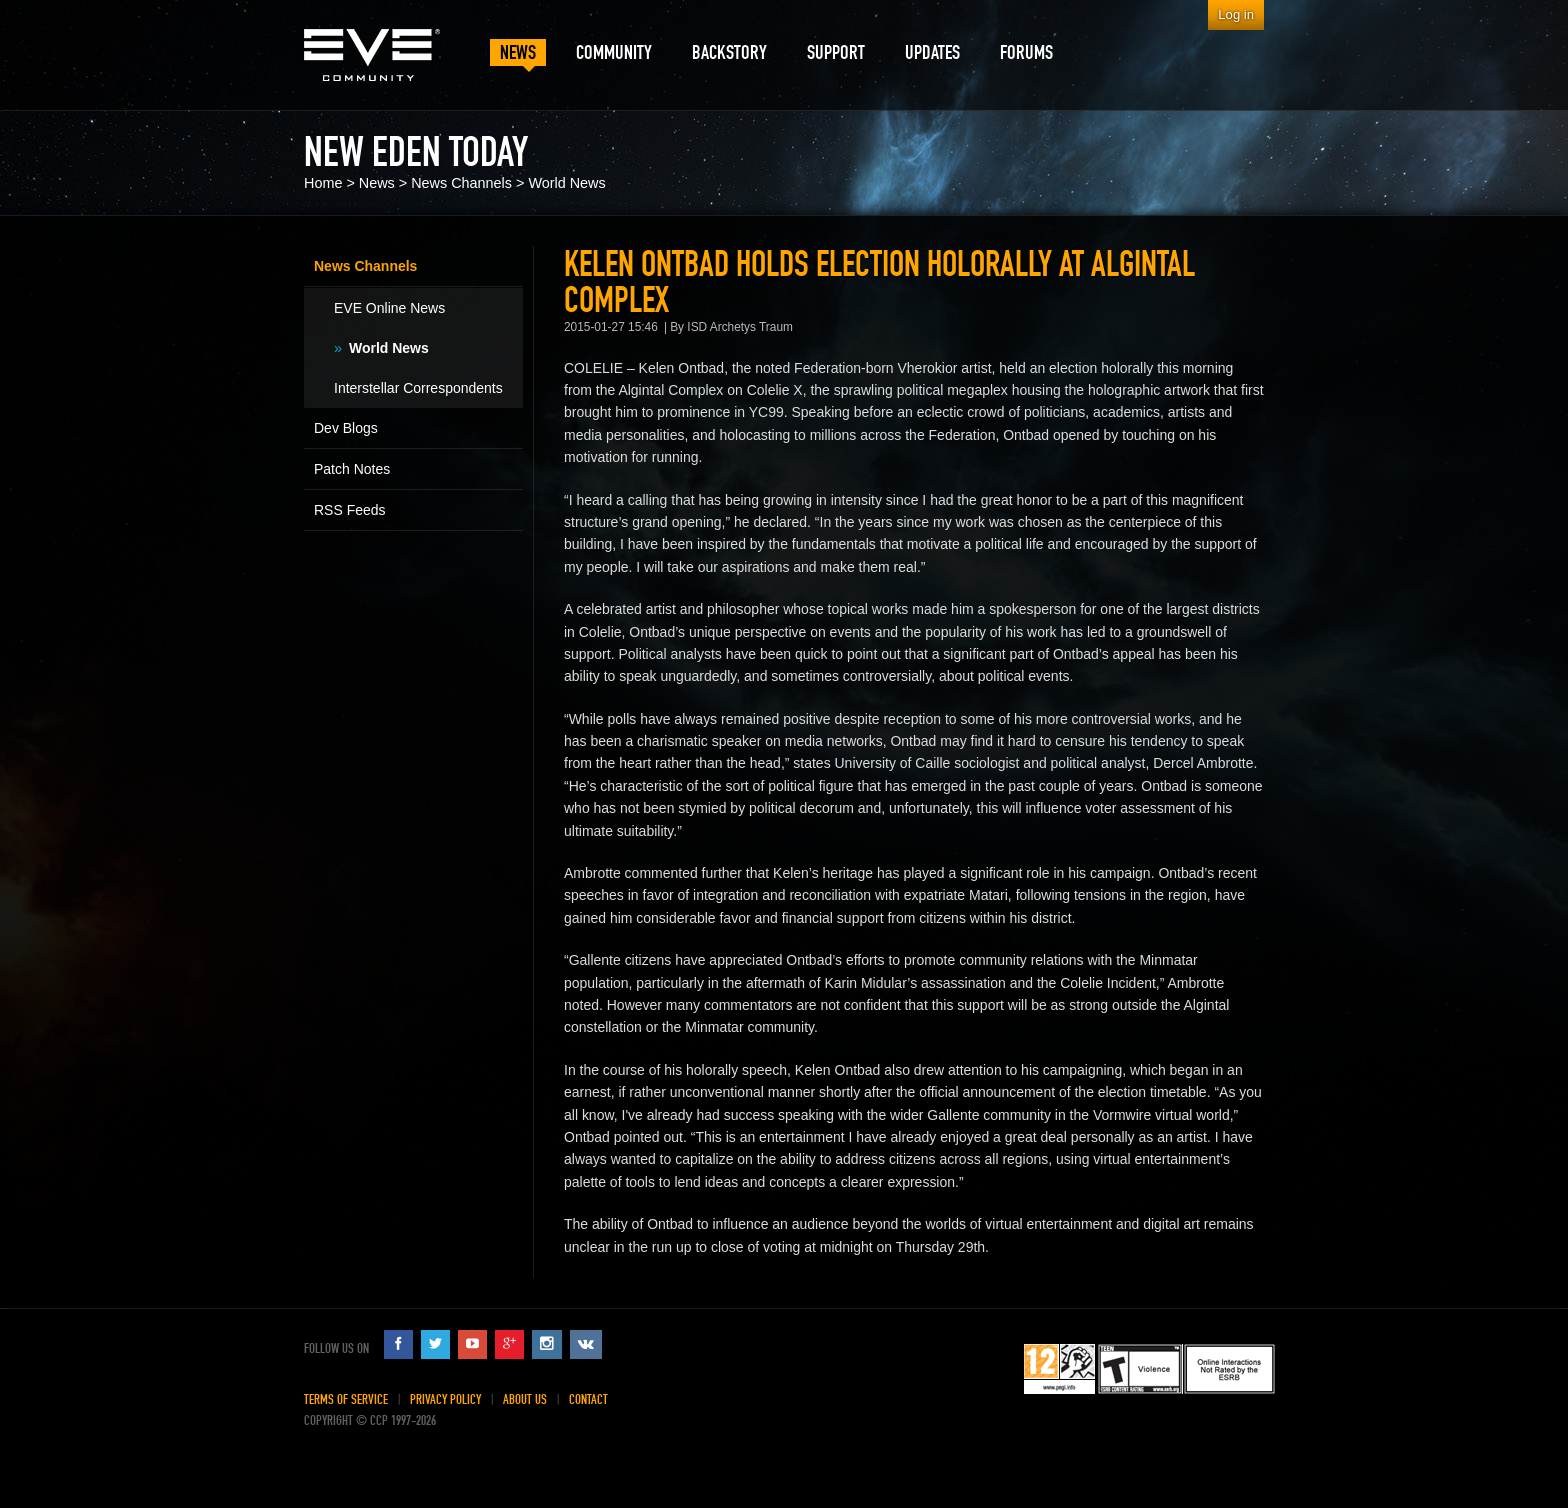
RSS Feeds (350, 510)
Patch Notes (352, 469)
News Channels (461, 183)
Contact (588, 1399)
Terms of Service (346, 1399)
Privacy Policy (445, 1399)
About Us (525, 1399)
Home (323, 183)
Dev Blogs (346, 428)
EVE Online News (389, 308)
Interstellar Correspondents (418, 388)
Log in (1236, 14)
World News (566, 183)
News (377, 183)
